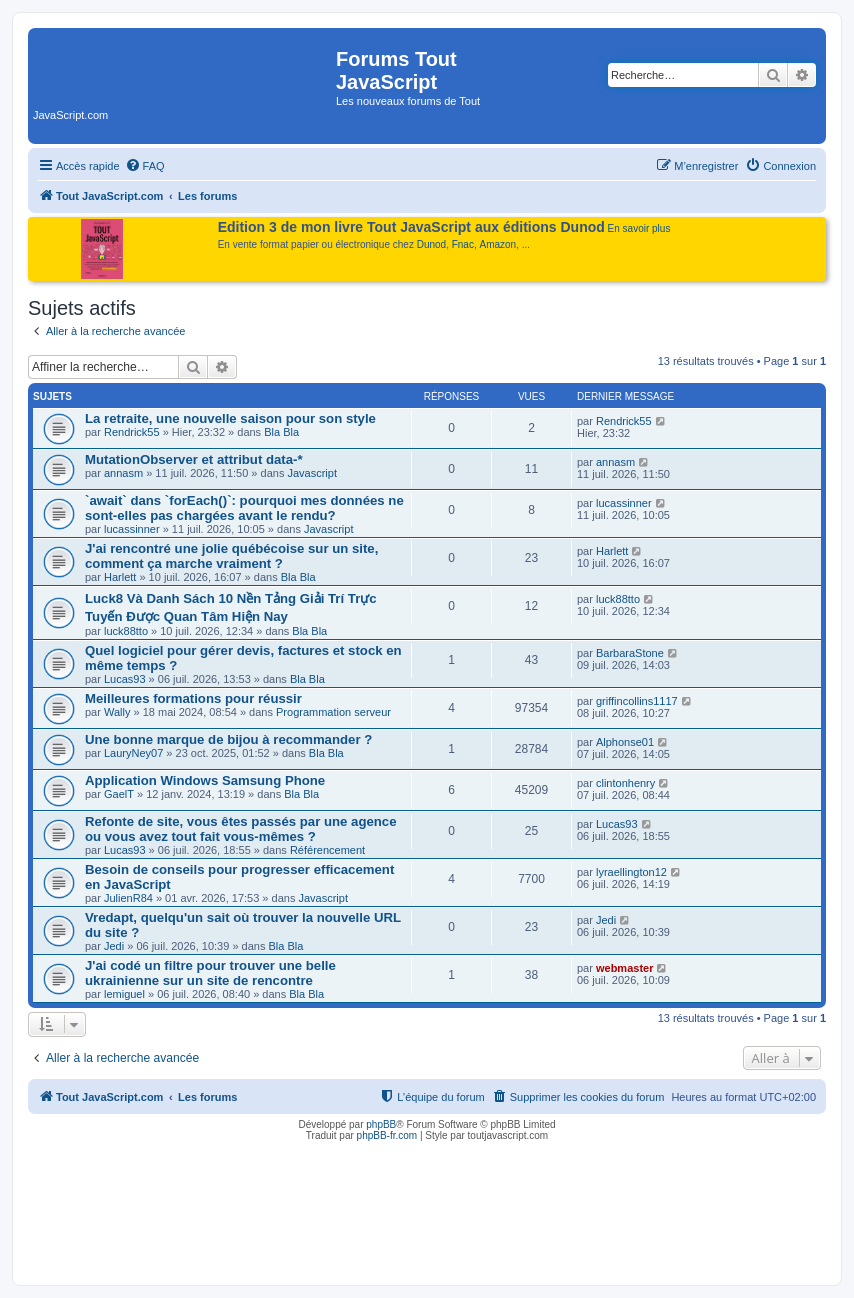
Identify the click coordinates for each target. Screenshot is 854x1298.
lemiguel (124, 994)
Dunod (431, 244)
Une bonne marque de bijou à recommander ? (228, 739)
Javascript (312, 473)
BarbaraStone (630, 653)
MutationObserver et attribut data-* (194, 459)
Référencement (327, 850)
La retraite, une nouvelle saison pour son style (230, 418)
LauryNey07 (133, 753)
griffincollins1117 (637, 701)
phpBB (381, 1124)
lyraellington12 (631, 872)
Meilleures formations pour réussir (193, 698)
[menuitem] (145, 166)
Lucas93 (125, 679)
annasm (123, 473)
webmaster (624, 968)
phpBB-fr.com (387, 1135)
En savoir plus (639, 228)
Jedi (114, 946)
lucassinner (132, 529)
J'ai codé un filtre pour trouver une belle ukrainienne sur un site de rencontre (210, 973)
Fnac (463, 244)
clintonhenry (625, 783)
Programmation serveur (333, 712)
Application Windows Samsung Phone (205, 780)
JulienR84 (128, 898)
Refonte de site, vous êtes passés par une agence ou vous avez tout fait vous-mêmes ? (241, 829)
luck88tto (126, 631)
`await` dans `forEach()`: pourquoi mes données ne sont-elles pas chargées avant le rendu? (244, 508)
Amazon (498, 244)
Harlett (120, 577)
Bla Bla (281, 432)
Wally (117, 712)
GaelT (119, 794)
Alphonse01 (625, 742)
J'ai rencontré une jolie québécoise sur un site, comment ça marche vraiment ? (231, 556)
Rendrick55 (132, 432)
